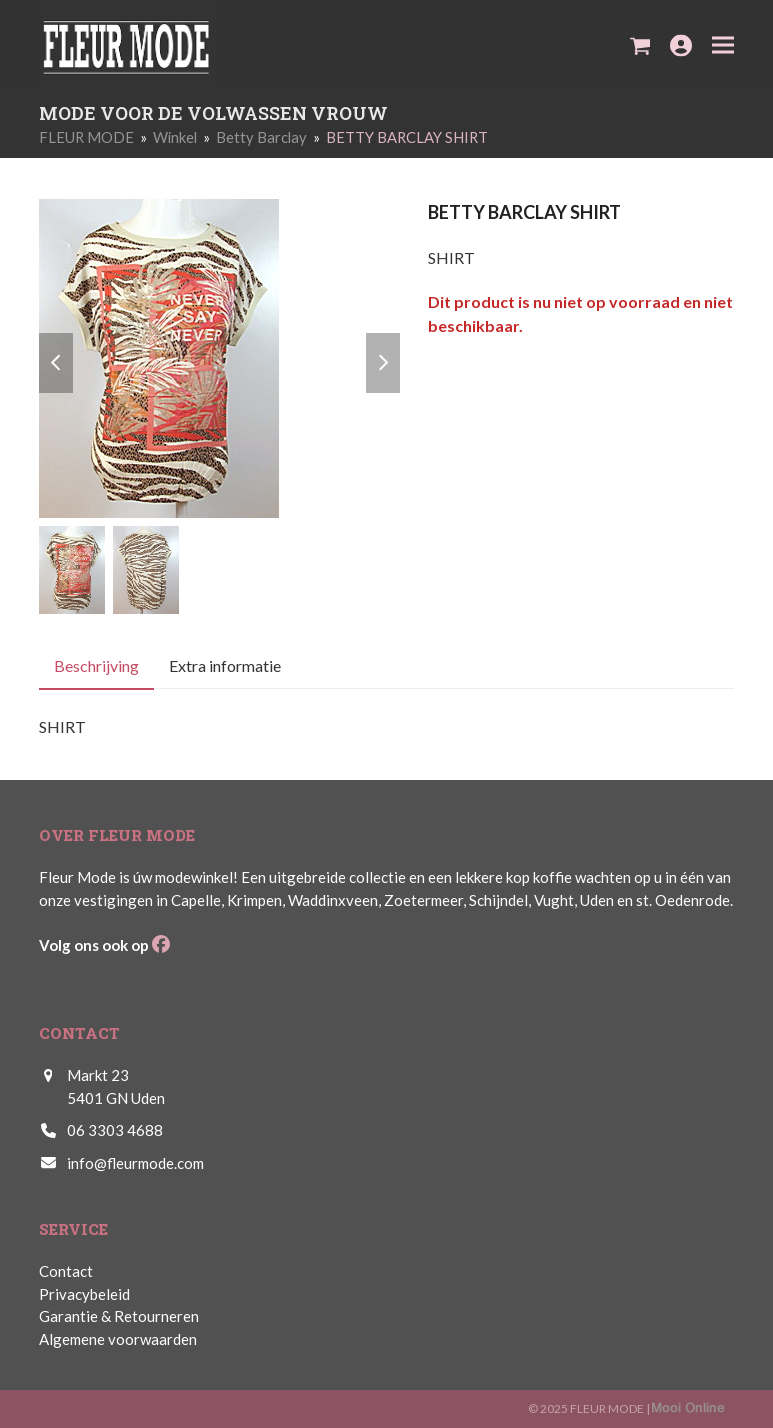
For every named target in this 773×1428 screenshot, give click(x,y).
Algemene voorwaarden (118, 1339)
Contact (66, 1271)
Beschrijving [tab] (96, 666)
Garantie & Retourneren (119, 1316)
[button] (640, 45)
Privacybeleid (84, 1294)
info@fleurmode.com (135, 1163)
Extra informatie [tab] (225, 666)
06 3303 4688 (115, 1130)
